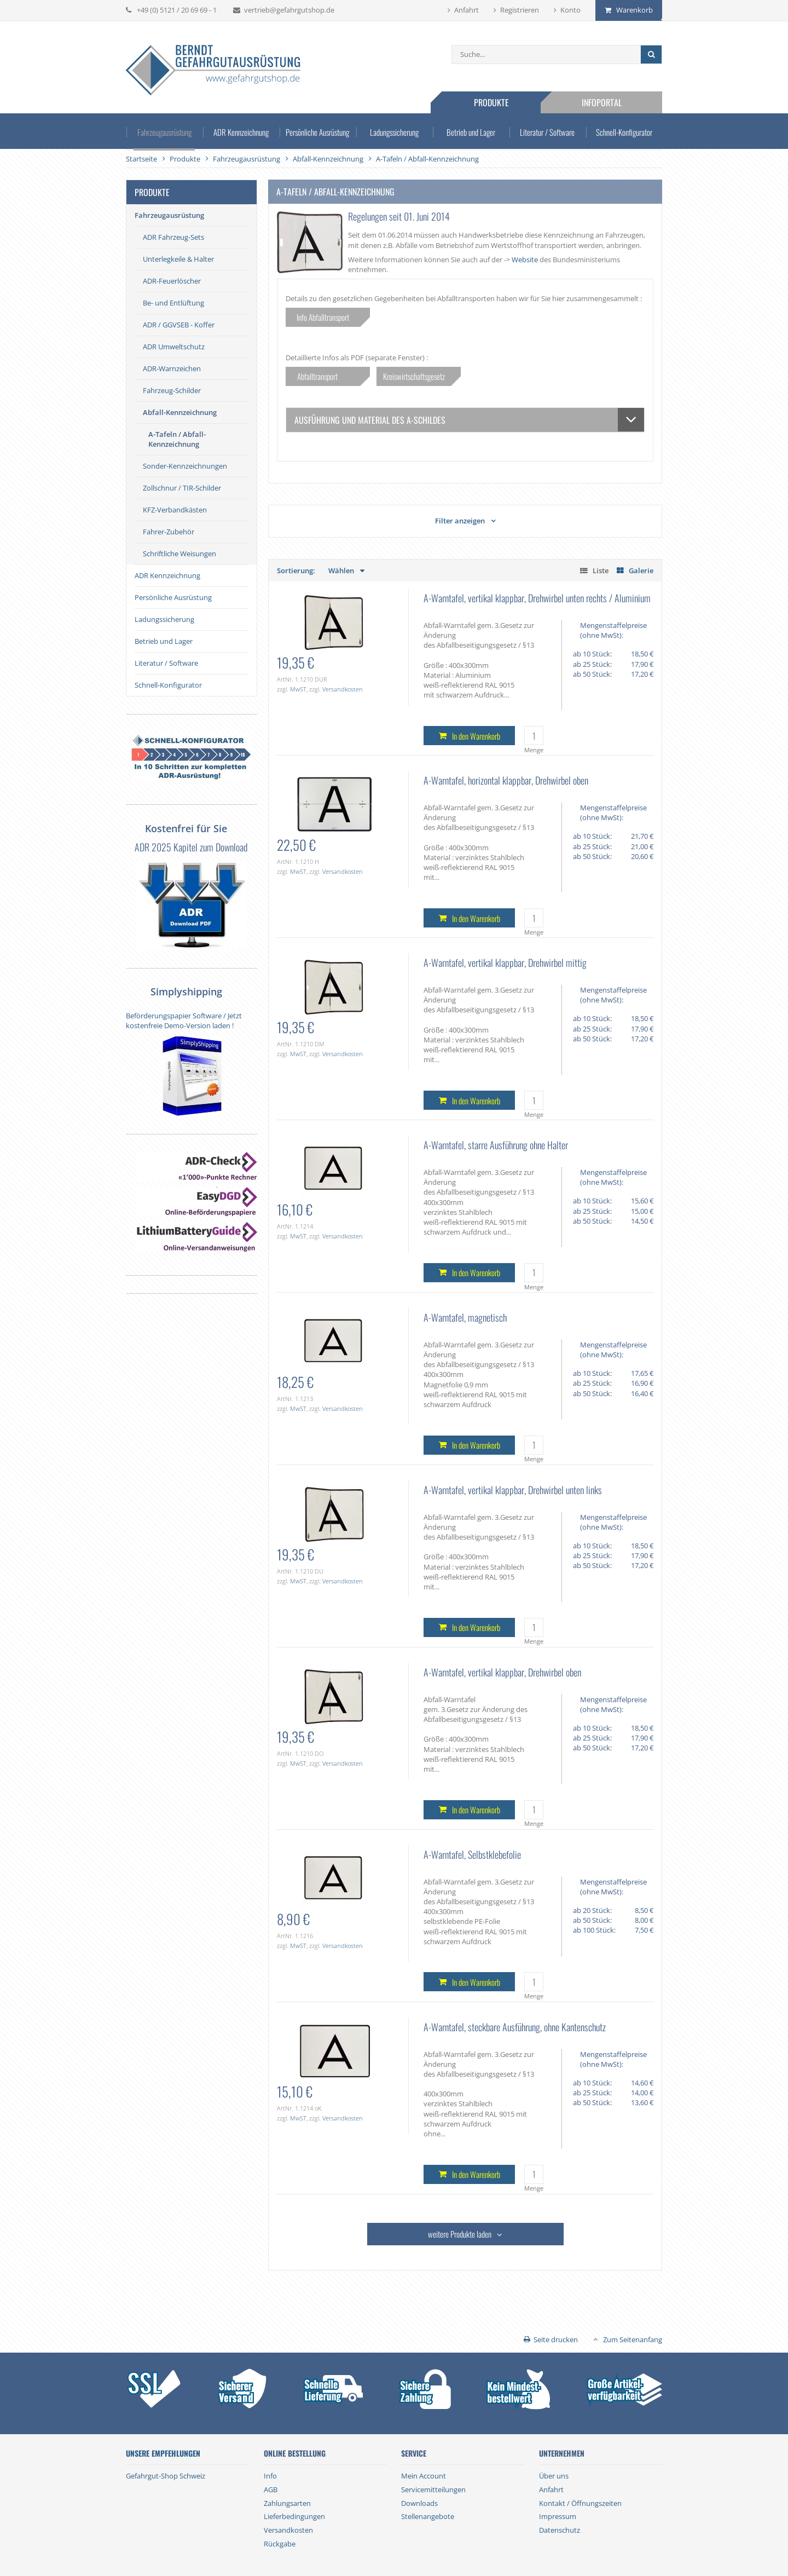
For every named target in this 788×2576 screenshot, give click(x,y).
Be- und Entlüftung (173, 303)
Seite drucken (556, 2339)
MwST (298, 689)
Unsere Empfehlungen (163, 2453)
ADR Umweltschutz (174, 346)
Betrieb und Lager (471, 130)
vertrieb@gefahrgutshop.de (289, 10)
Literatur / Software (547, 130)
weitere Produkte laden (459, 2234)
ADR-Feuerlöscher (172, 281)
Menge (533, 750)
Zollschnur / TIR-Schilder (182, 488)
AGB (270, 2489)
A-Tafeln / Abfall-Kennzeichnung (177, 439)
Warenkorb (634, 10)
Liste (601, 570)
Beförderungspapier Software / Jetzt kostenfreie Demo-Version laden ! (184, 1020)
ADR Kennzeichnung (241, 130)
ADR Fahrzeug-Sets (173, 237)
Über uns (554, 2476)
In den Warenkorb (476, 736)
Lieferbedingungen (294, 2516)
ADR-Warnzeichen (172, 368)
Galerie (641, 570)
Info (270, 2476)
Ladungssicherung (394, 130)
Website (525, 259)
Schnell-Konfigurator (623, 130)
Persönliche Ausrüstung (317, 130)
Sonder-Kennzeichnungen (185, 466)
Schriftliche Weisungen (179, 553)
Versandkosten (342, 689)
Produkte (491, 102)
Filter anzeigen (460, 521)
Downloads (419, 2503)
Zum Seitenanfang (632, 2339)
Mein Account (423, 2476)
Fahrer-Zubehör (168, 532)
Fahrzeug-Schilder (172, 390)
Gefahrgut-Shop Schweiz (165, 2476)
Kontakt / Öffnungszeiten (580, 2503)
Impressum (557, 2516)
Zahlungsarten (287, 2503)
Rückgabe (280, 2544)
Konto (570, 10)
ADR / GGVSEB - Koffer (179, 325)
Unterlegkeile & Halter (178, 259)
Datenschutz (559, 2530)
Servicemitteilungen (433, 2489)
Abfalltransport (323, 376)
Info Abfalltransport (323, 317)
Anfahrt (466, 10)
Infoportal (602, 102)
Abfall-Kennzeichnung (180, 412)
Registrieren (519, 10)
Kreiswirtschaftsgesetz (414, 376)
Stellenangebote (427, 2516)
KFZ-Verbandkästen (175, 510)
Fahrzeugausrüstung (164, 130)
